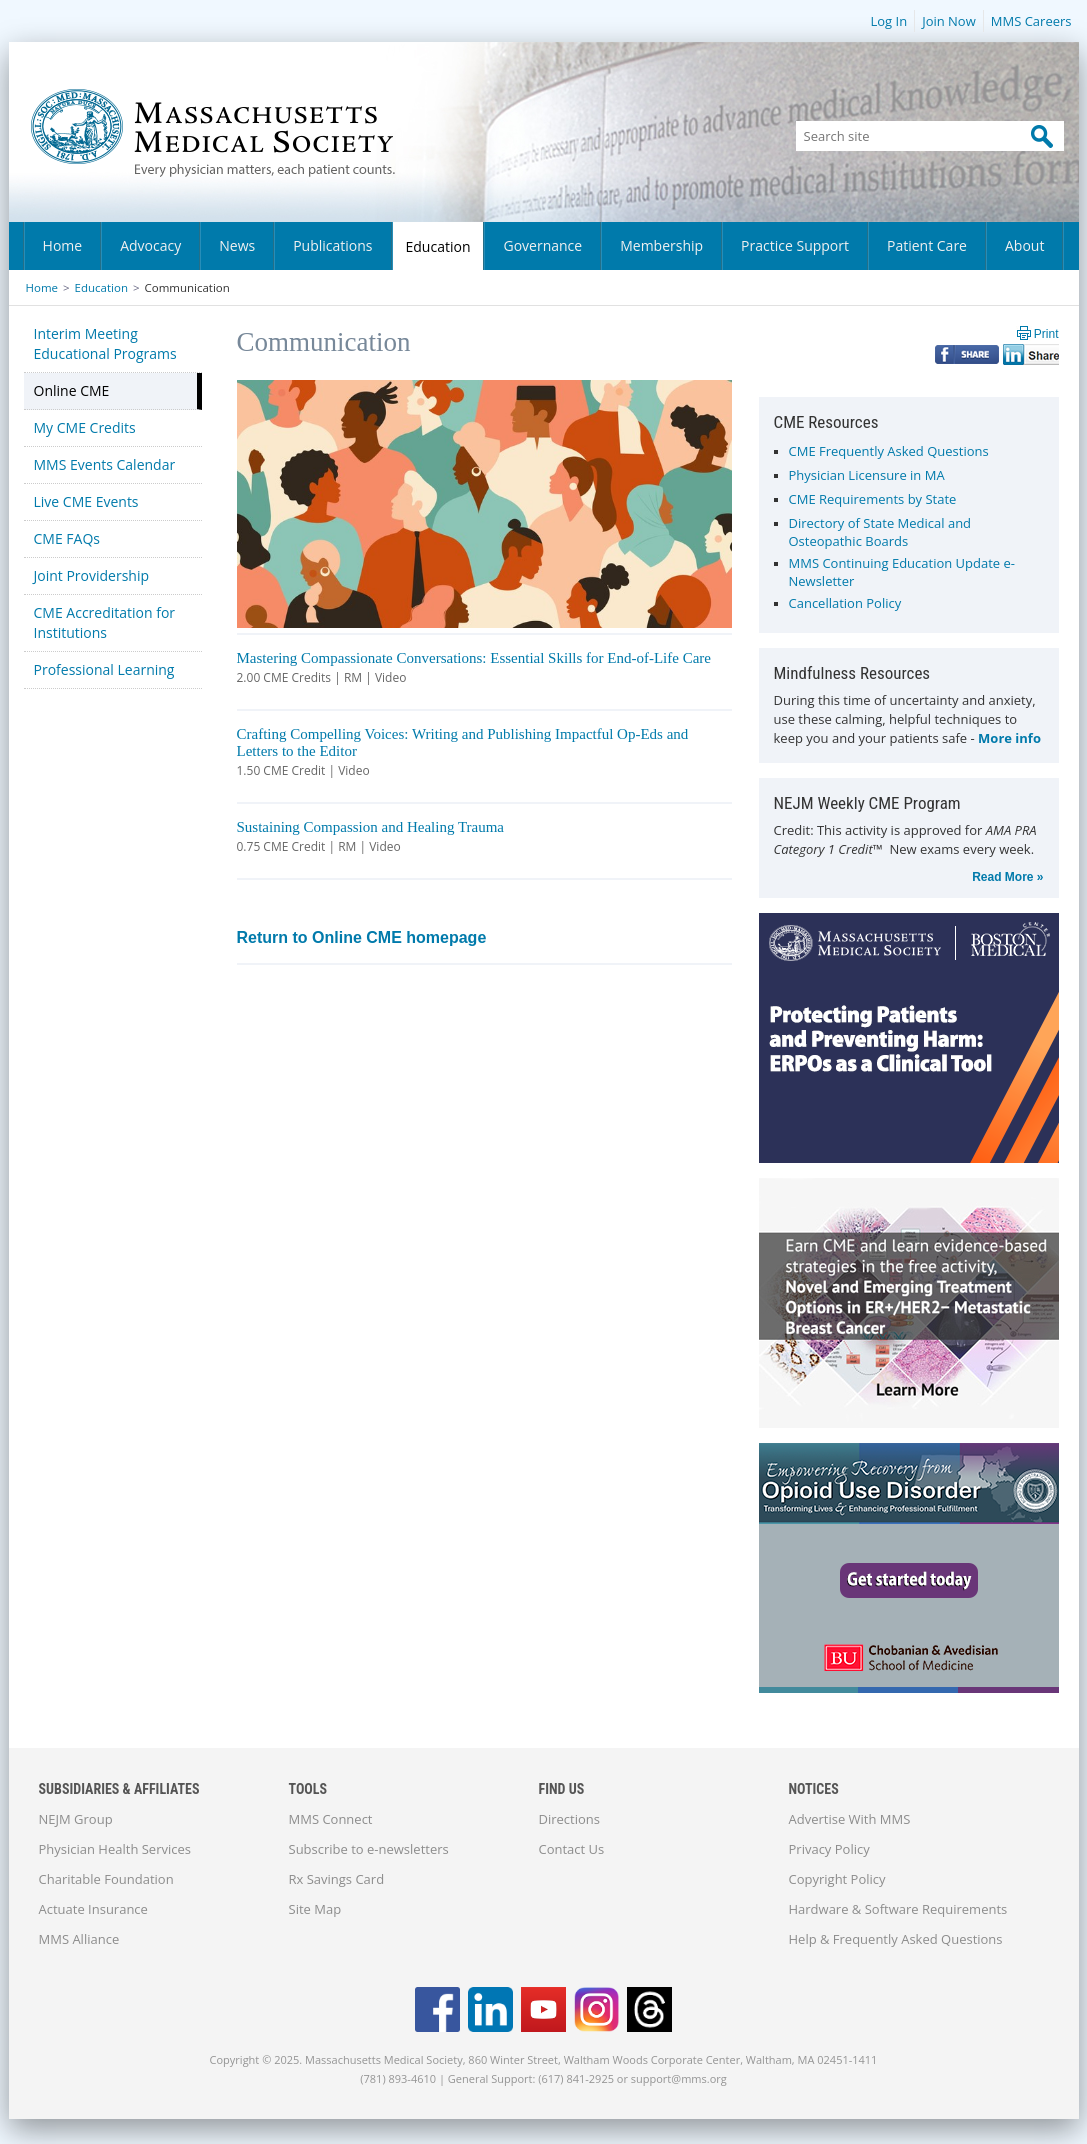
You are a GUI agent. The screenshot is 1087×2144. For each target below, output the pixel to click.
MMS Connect (331, 1819)
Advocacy (150, 245)
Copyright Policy (837, 1879)
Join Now (949, 21)
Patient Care (927, 245)
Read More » (1007, 877)
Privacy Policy (829, 1849)
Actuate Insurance (93, 1909)
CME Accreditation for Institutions (105, 622)
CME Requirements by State (873, 499)
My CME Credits (85, 427)
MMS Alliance (79, 1939)
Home (63, 245)
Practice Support (795, 245)
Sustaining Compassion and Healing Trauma (371, 827)
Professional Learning (104, 669)
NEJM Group (76, 1819)
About (1024, 245)
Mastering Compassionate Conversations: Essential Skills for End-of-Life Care (474, 658)
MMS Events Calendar (105, 464)
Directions (569, 1819)
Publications (332, 245)
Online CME (72, 390)
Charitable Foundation (106, 1879)
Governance (542, 245)
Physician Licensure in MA (867, 475)
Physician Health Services (115, 1849)
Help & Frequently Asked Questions (896, 1939)
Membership (661, 245)
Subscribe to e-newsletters (369, 1849)
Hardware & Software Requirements (898, 1909)
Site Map (315, 1909)
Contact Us (572, 1849)
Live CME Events (86, 501)
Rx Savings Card (337, 1879)
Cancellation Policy (845, 603)
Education (438, 246)
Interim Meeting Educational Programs (105, 343)
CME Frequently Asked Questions (889, 451)
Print (1046, 334)
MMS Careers (1031, 21)
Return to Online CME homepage (362, 937)
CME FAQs (67, 538)
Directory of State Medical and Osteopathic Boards (880, 532)
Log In (888, 21)
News (237, 245)
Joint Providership (92, 575)
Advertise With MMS (850, 1819)
